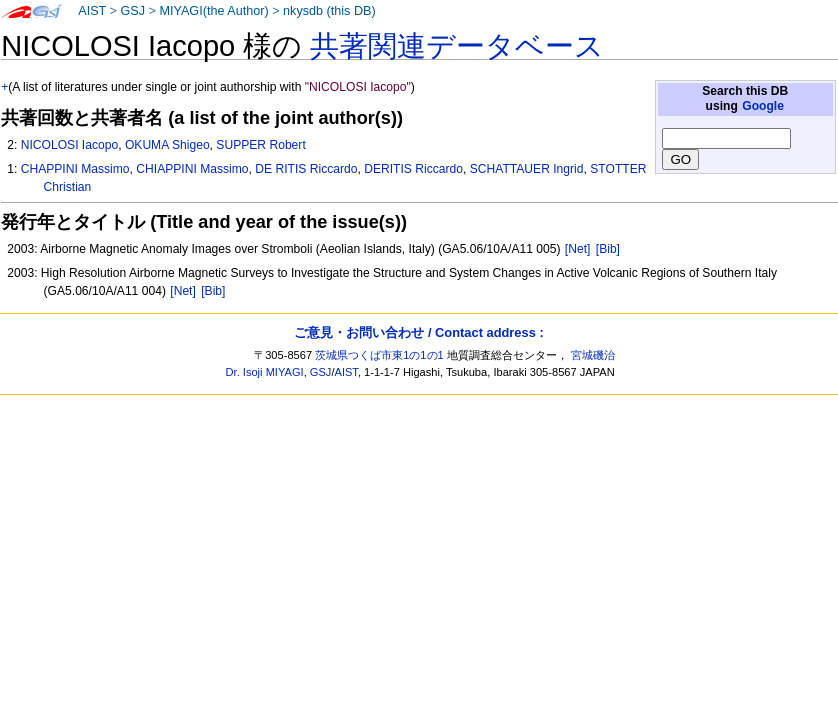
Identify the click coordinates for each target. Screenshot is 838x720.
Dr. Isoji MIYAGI (265, 372)
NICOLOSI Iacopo (69, 145)
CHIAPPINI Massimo (192, 169)
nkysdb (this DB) (329, 11)
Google (763, 106)
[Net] (578, 249)
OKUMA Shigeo (167, 145)
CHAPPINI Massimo (75, 169)
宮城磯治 (593, 355)
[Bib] (608, 249)
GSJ (132, 11)
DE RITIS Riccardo (306, 169)
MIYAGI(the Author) (213, 11)
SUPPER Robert (260, 145)
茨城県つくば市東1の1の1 (379, 355)
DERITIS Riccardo (413, 169)
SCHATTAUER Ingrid (527, 169)
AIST (92, 11)
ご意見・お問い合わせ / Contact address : (418, 332)
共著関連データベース (457, 46)
